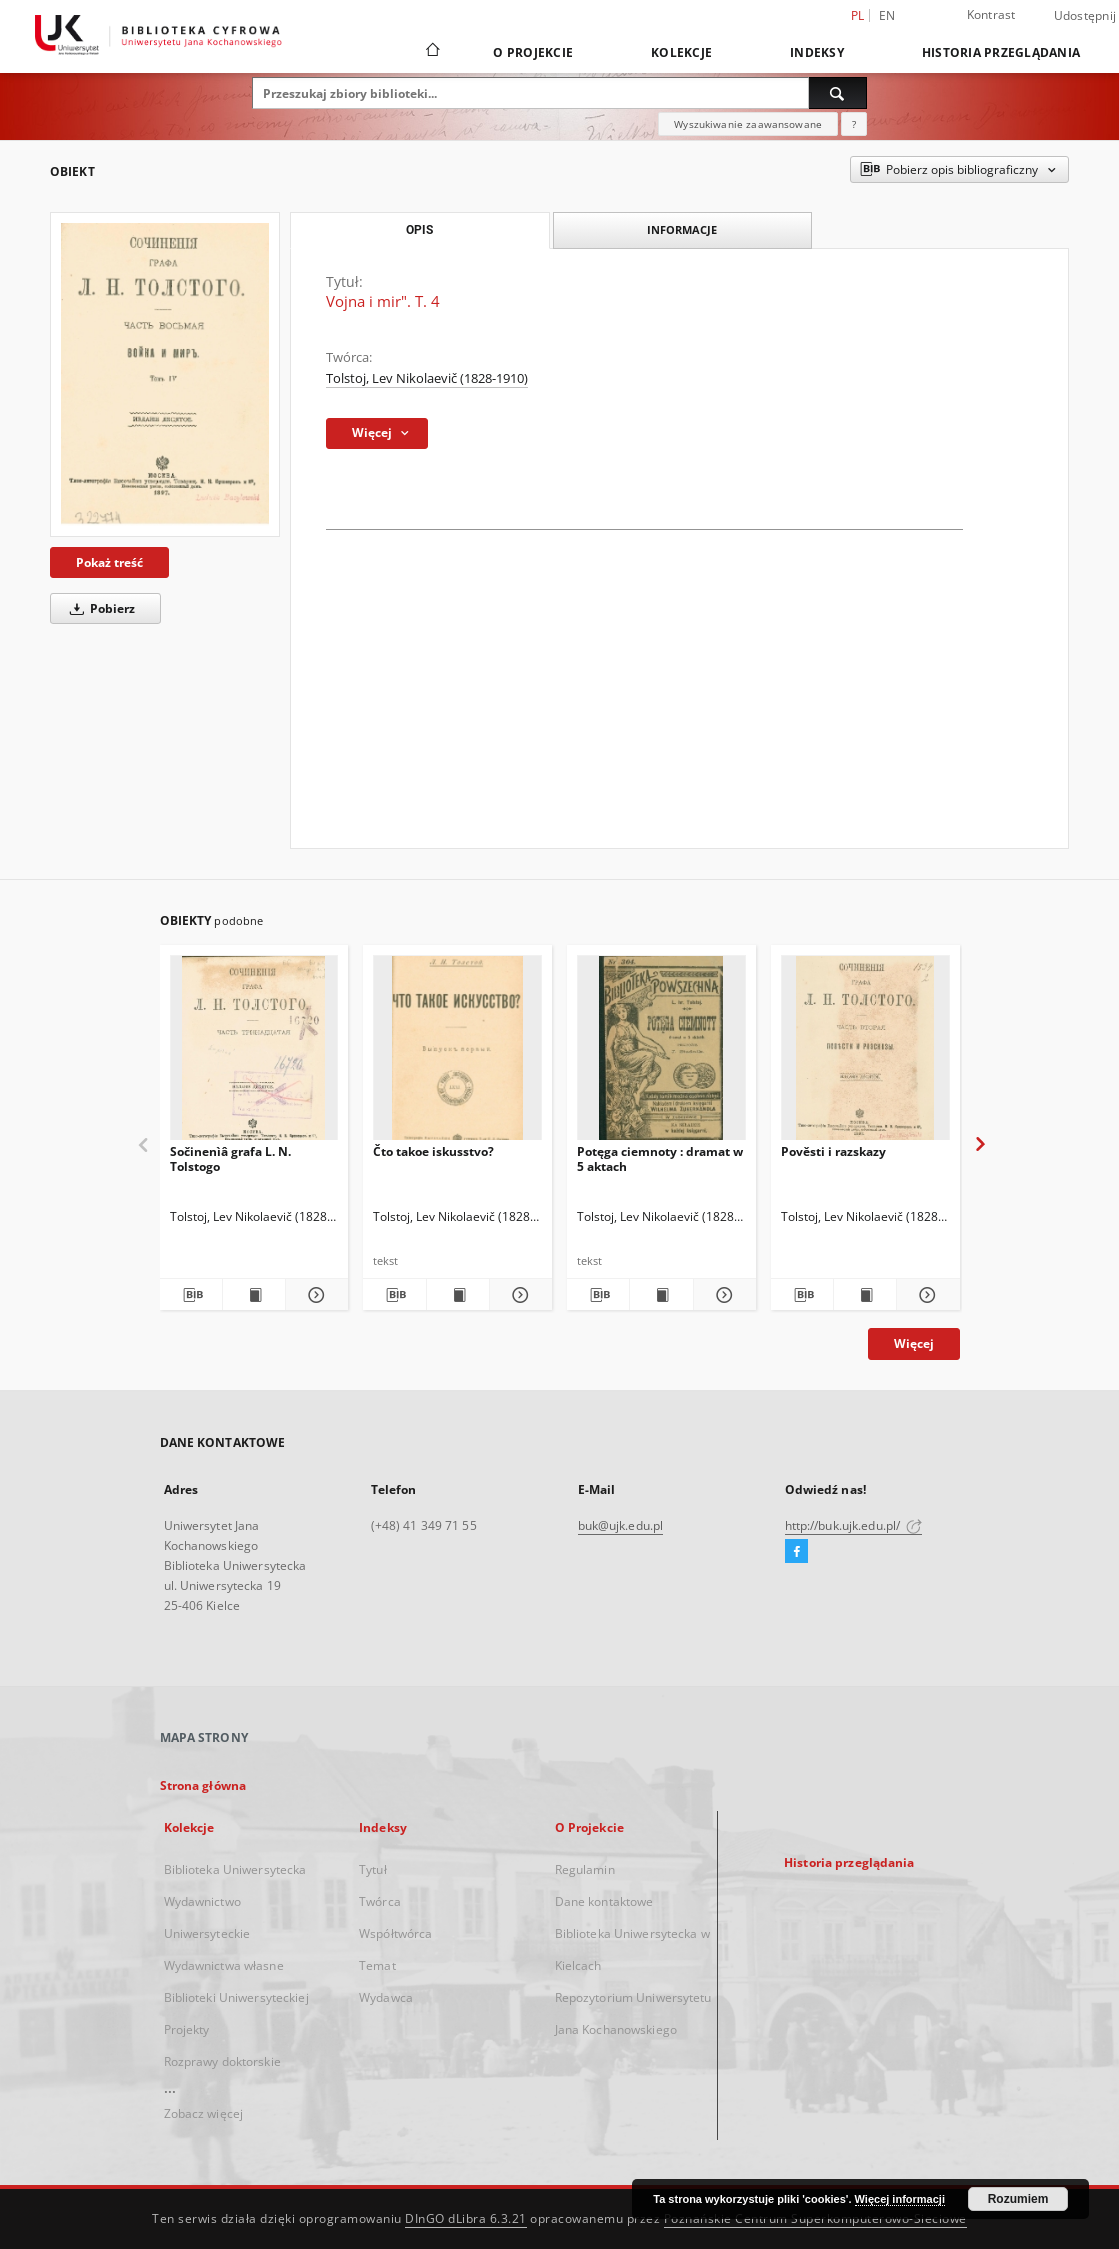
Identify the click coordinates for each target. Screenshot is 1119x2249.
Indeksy (817, 52)
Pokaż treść (109, 562)
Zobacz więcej (204, 2113)
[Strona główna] (431, 52)
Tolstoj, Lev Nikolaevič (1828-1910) (427, 378)
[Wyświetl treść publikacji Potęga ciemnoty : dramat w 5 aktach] (661, 1295)
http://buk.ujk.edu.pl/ (854, 1525)
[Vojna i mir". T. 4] (165, 374)
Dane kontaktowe (604, 1901)
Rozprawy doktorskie (222, 2061)
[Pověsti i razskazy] (865, 1053)
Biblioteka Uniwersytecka (235, 1869)
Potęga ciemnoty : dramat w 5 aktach (660, 1158)
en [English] (887, 15)
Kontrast (991, 14)
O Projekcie (533, 52)
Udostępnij (1085, 16)
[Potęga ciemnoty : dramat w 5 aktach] (661, 1053)
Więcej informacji (900, 2199)
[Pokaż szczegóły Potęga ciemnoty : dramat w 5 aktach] (722, 1295)
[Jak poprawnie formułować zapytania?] (854, 124)
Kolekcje (681, 52)
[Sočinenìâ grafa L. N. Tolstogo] (254, 1053)
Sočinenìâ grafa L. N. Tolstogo (230, 1158)
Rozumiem (1018, 2199)
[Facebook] (796, 1552)
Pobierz (99, 608)
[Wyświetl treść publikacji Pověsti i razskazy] (865, 1295)
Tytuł (373, 1869)
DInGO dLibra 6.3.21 (466, 2218)
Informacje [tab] (682, 229)
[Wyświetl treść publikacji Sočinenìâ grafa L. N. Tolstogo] (254, 1295)
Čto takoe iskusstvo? (433, 1151)
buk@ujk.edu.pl (621, 1525)
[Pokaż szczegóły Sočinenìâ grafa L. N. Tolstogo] (314, 1295)
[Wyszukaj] (838, 93)
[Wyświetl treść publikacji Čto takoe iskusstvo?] (458, 1295)
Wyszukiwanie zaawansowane (748, 124)
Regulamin (585, 1869)
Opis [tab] (419, 230)
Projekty (187, 2029)
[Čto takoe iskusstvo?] (457, 1053)
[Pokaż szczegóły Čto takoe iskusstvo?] (518, 1295)
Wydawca (386, 1997)
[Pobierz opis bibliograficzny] (191, 1295)
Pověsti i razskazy (833, 1151)
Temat (377, 1965)
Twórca (380, 1901)
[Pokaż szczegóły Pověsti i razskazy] (925, 1295)
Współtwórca (395, 1933)
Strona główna (203, 1785)
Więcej (914, 1343)
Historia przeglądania (1001, 52)
